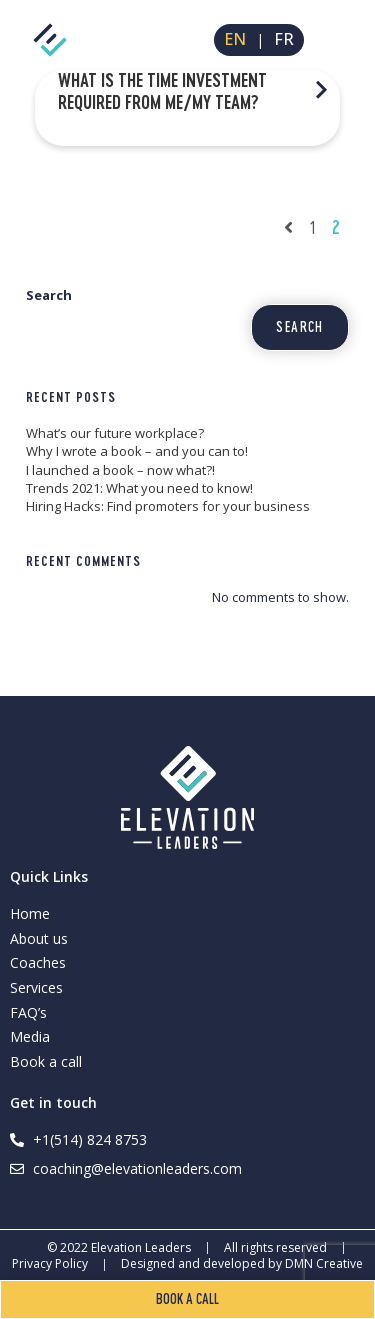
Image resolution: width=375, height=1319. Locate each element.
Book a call (46, 1061)
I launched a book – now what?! (120, 470)
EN (235, 40)
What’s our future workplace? (115, 433)
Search (49, 295)
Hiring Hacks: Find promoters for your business (168, 506)
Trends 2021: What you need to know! (139, 488)
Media (30, 1036)
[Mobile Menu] (339, 40)
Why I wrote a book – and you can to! (137, 451)
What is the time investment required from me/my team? (162, 91)
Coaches (38, 962)
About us (39, 938)
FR (284, 40)
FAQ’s (28, 1012)
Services (36, 987)
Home (30, 913)
